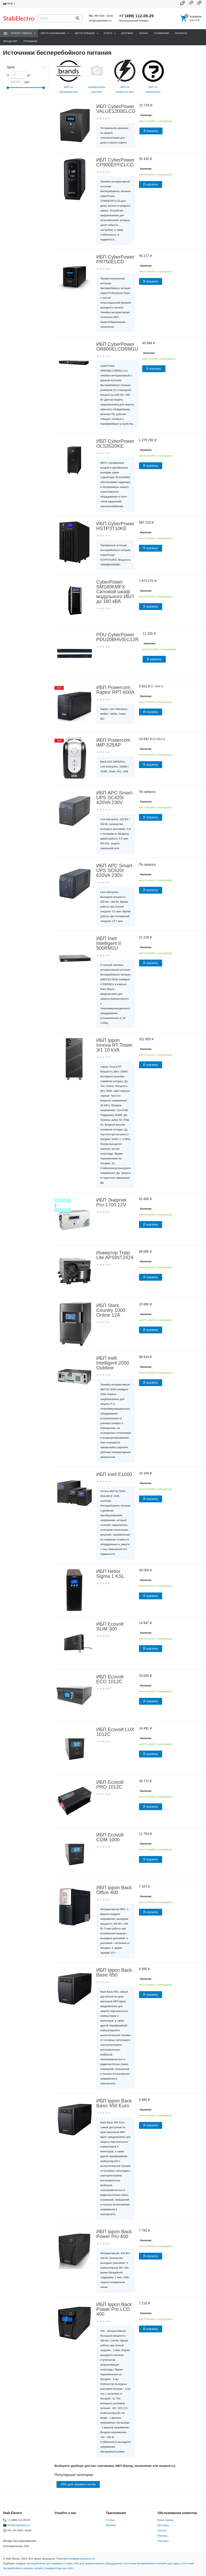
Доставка (127, 33)
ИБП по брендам (85, 33)
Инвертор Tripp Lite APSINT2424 (114, 1255)
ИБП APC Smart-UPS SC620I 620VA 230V (115, 870)
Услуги (108, 33)
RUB (10, 3)
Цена (10, 67)
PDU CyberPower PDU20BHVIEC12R (117, 637)
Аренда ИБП (10, 41)
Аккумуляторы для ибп (58, 2568)
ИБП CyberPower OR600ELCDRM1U (117, 346)
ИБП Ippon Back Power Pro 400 (114, 2234)
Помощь (163, 2535)
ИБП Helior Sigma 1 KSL (110, 1574)
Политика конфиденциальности (75, 2558)
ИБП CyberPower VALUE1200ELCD (115, 109)
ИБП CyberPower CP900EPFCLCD (115, 162)
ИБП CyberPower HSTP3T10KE (115, 526)
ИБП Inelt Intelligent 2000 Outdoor (112, 1363)
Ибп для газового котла (78, 2484)
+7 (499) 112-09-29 (136, 16)
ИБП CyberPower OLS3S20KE (115, 443)
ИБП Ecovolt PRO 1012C (110, 1784)
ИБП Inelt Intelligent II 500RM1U (108, 943)
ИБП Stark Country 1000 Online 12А (110, 1310)
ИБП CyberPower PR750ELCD (115, 259)
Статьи (110, 2519)
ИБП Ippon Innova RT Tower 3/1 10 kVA (114, 1045)
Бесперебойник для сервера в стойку (49, 2563)
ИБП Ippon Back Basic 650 (114, 1972)
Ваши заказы (165, 2519)
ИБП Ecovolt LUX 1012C (115, 1732)
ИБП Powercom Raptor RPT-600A (115, 690)
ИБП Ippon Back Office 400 (114, 1890)
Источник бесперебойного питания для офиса (153, 2563)
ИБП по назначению (53, 33)
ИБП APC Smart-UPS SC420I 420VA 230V (115, 797)
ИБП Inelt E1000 (114, 1474)
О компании (161, 33)
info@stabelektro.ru (100, 20)
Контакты (181, 33)
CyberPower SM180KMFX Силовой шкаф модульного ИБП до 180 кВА (115, 592)
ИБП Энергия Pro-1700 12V (111, 1202)
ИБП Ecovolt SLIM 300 (110, 1626)
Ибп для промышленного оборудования (98, 2563)
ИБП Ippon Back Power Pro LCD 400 (114, 2309)
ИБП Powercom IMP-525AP (113, 742)
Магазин (111, 2525)
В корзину (151, 131)
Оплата (143, 33)
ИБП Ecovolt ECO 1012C (110, 1679)
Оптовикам (30, 41)
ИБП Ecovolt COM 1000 (110, 1837)
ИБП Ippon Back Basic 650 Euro (114, 2103)
